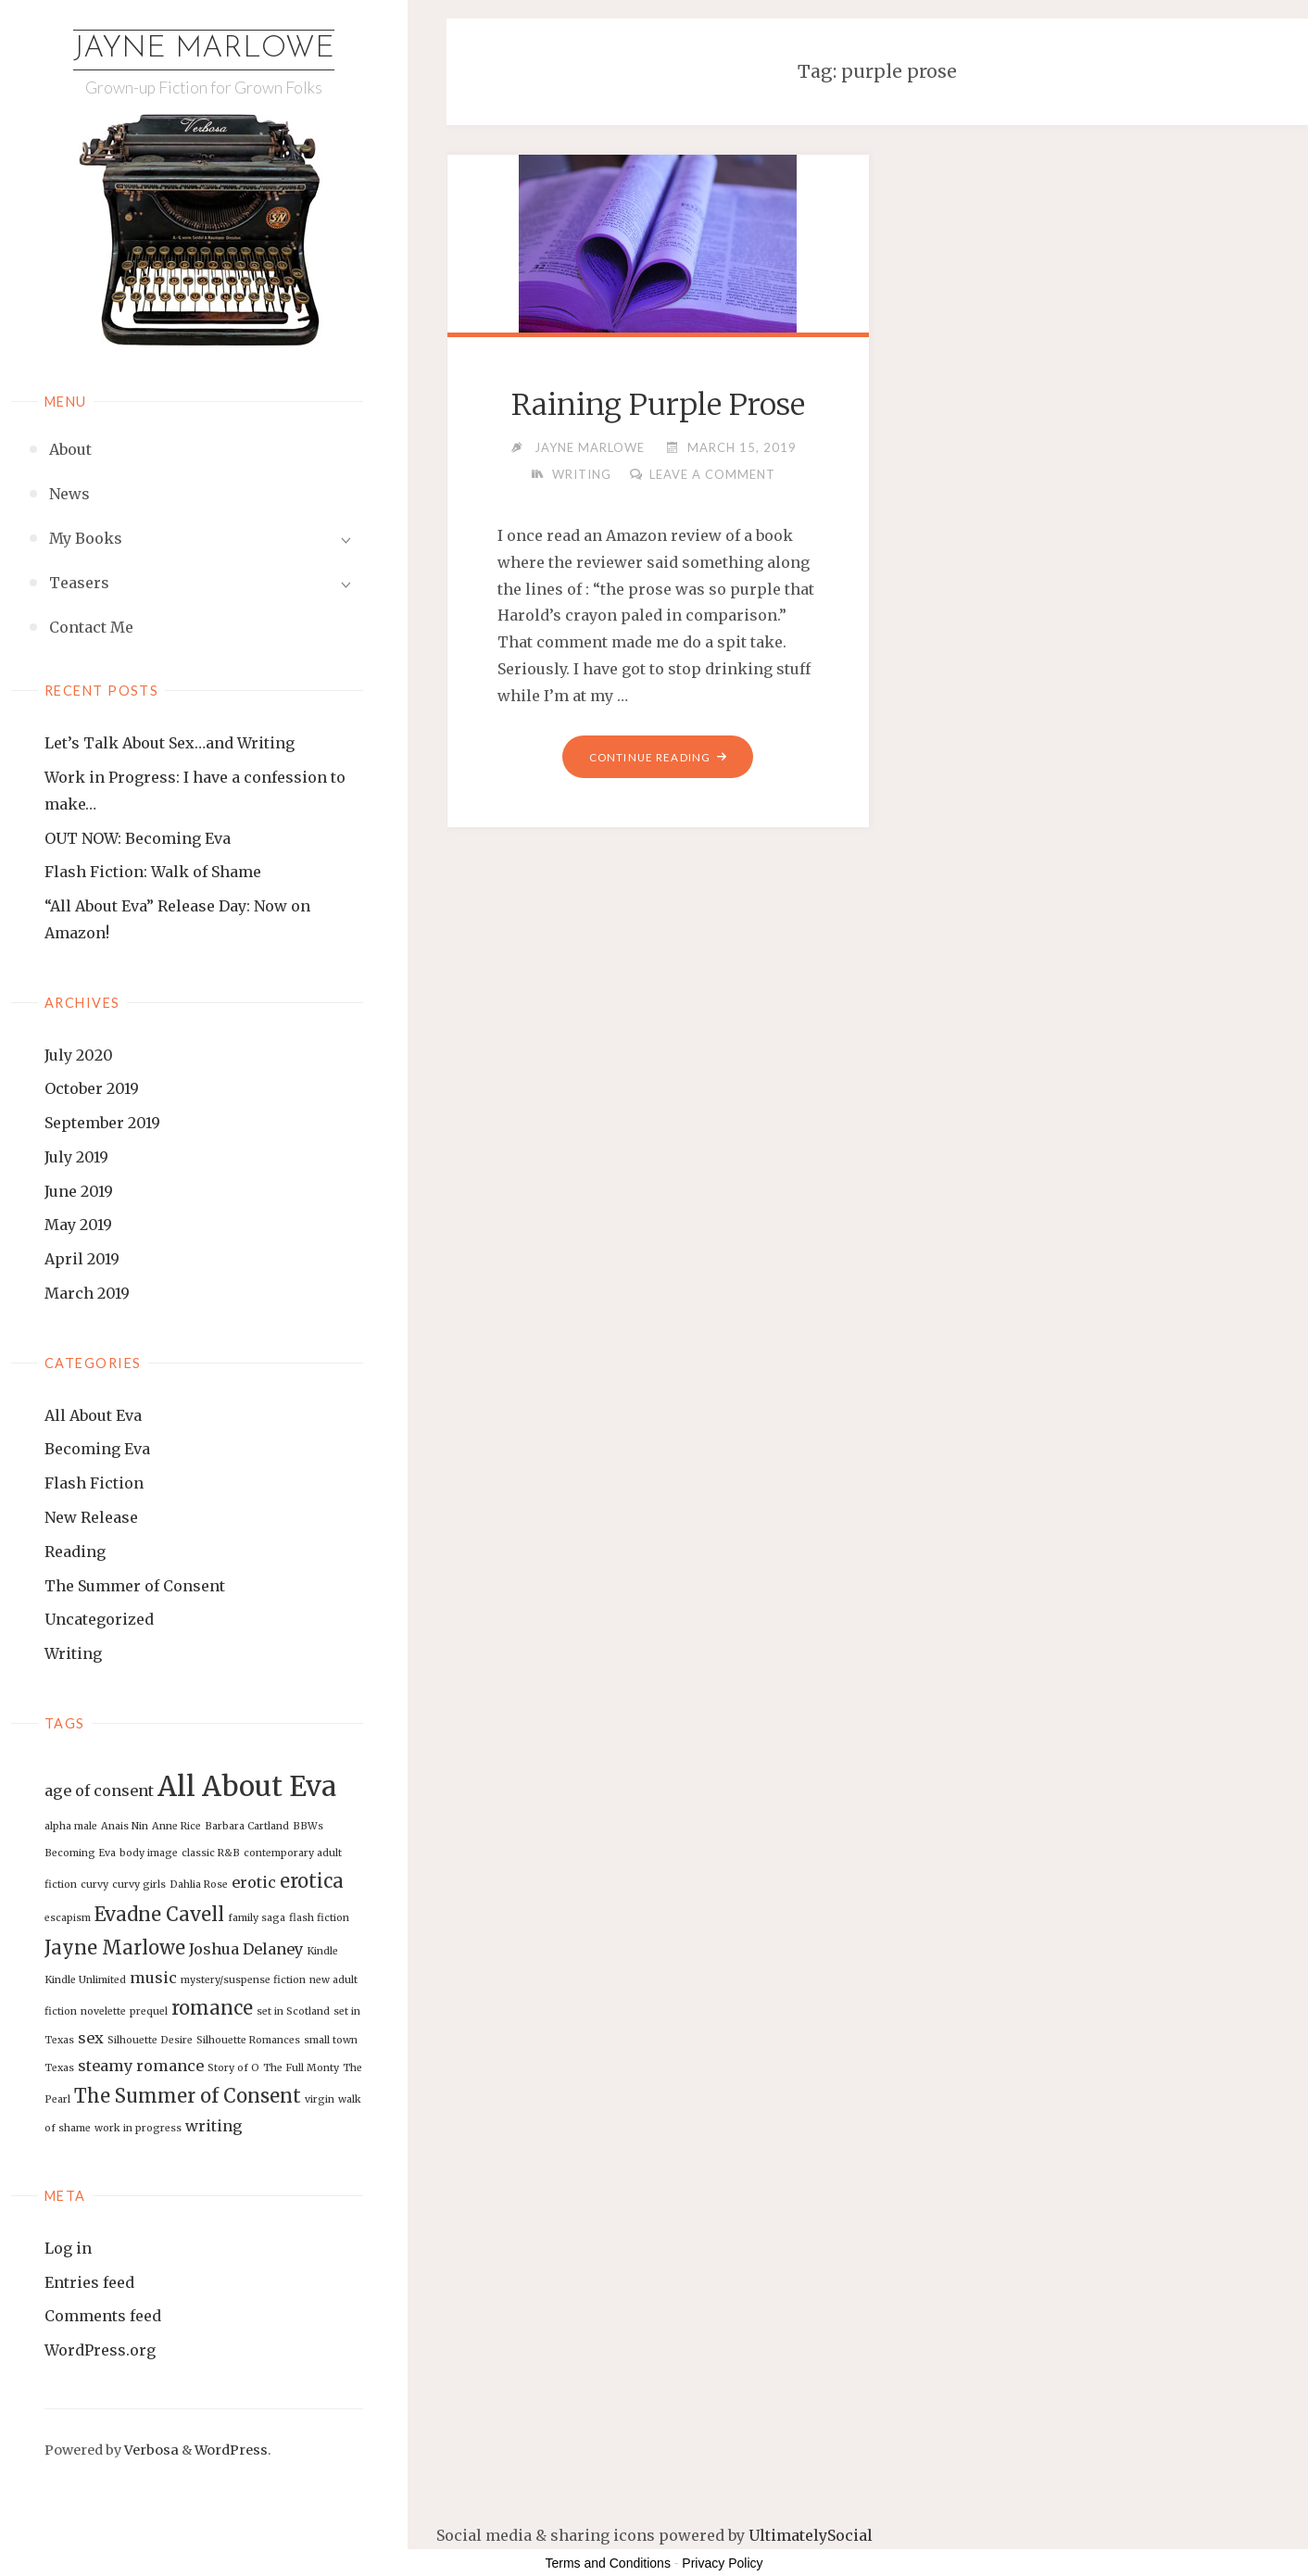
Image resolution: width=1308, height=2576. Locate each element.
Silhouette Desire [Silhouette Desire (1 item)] (150, 2040)
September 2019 (102, 1122)
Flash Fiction (94, 1483)
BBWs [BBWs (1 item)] (308, 1827)
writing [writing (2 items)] (214, 2126)
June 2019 (78, 1191)
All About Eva (93, 1415)
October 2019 (91, 1088)
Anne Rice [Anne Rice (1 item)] (176, 1827)
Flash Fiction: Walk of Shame (152, 871)
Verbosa (150, 2450)
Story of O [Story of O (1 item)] (233, 2068)
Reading (75, 1551)
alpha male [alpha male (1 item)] (70, 1827)
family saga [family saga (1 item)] (256, 1918)
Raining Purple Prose (658, 404)
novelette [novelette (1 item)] (103, 2011)
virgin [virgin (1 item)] (319, 2099)
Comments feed (102, 2316)
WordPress (231, 2450)
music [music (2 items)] (153, 1977)
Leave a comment (715, 474)
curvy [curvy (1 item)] (94, 1885)
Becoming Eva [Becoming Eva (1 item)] (80, 1853)
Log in (68, 2248)
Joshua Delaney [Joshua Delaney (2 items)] (246, 1949)
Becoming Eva (97, 1448)
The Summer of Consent (134, 1586)
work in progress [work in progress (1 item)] (138, 2128)
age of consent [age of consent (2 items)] (99, 1790)
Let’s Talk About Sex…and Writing (169, 743)
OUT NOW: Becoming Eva (137, 838)
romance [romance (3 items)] (212, 2007)
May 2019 (78, 1225)
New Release (91, 1517)
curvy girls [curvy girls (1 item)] (139, 1885)
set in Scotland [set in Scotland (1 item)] (293, 2011)
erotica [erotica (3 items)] (312, 1880)
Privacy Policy (722, 2563)
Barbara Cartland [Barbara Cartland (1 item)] (247, 1827)
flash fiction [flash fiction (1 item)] (319, 1918)
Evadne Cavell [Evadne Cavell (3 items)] (159, 1914)
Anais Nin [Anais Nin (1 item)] (124, 1827)
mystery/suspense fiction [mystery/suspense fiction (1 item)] (243, 1980)
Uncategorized (99, 1619)
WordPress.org (100, 2350)
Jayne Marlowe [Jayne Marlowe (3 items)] (114, 1947)
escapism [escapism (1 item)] (67, 1918)
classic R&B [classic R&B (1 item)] (211, 1853)
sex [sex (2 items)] (91, 2038)
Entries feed (89, 2282)
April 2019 (81, 1259)
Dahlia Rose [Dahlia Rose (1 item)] (199, 1885)
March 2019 (87, 1293)
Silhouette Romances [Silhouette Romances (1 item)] (248, 2040)
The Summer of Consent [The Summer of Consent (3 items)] (187, 2095)
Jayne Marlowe (203, 49)
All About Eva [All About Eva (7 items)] (246, 1786)
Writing (73, 1653)
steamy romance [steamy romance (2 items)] (141, 2065)
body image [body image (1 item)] (148, 1853)
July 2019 (76, 1157)
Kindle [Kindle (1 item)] (322, 1951)
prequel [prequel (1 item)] (149, 2011)
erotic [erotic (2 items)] (254, 1882)
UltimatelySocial (810, 2535)
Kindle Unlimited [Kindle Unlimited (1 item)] (85, 1980)
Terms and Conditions (608, 2563)
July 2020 (78, 1055)
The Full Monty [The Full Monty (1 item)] (301, 2068)
